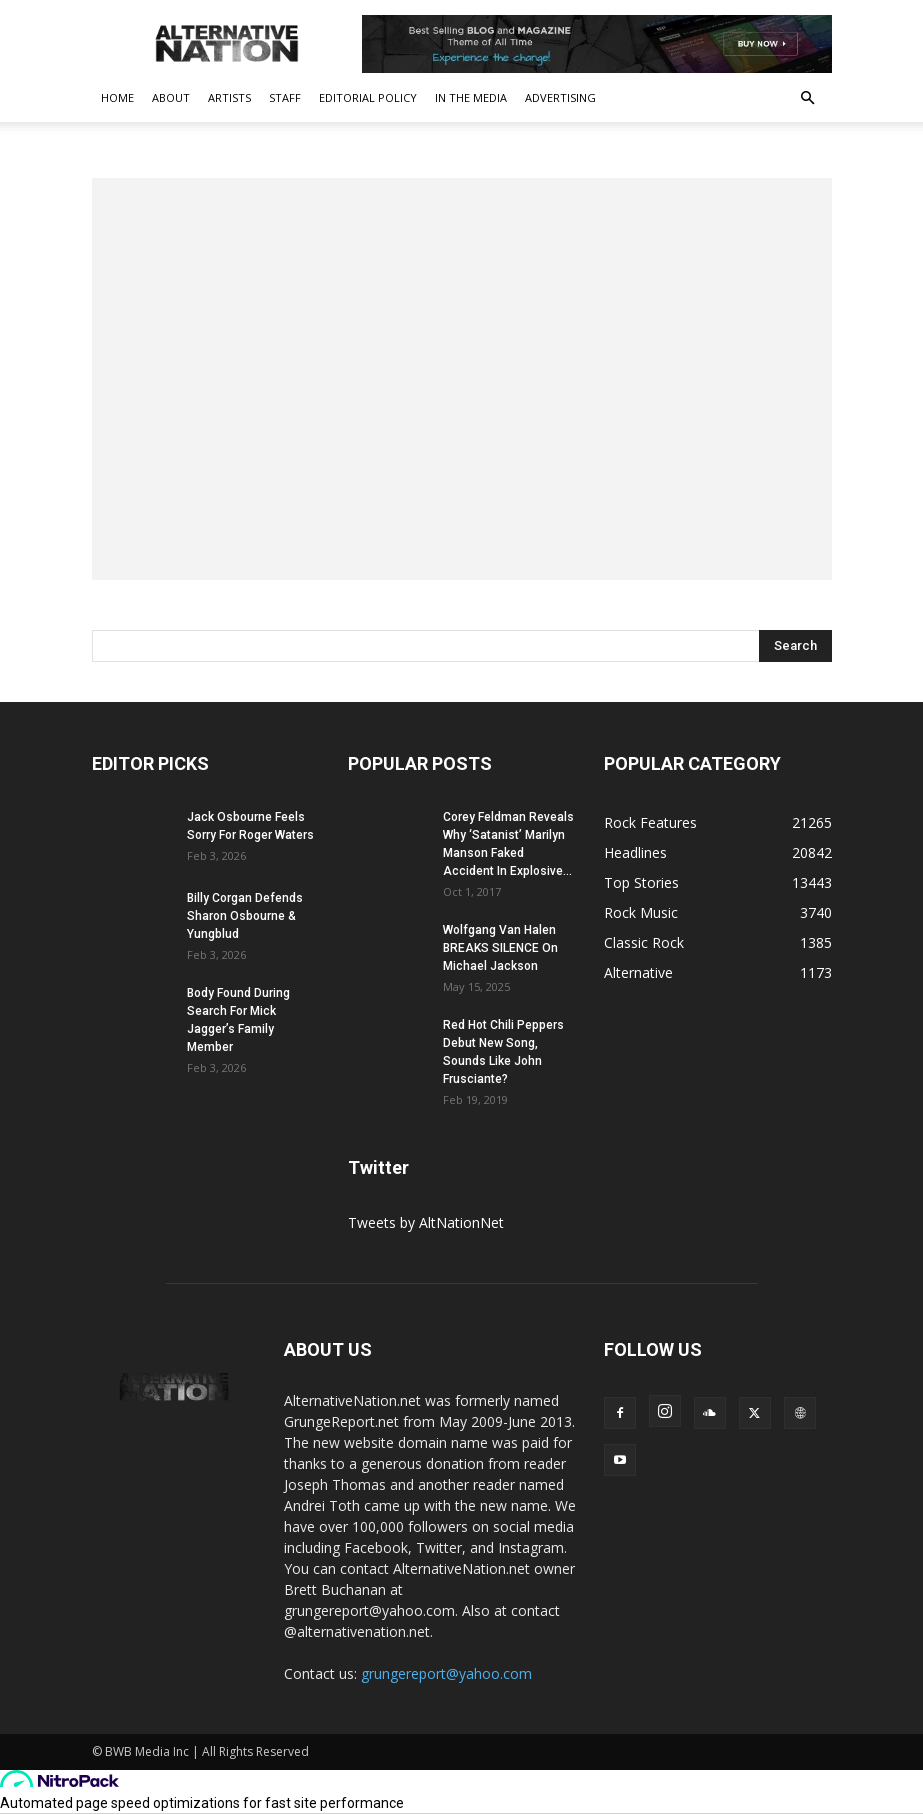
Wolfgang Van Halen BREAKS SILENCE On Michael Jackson (500, 948)
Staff (285, 97)
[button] (808, 98)
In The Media (471, 97)
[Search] (795, 646)
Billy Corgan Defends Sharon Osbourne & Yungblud (245, 916)
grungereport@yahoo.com (446, 1673)
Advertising (560, 97)
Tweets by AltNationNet (426, 1222)
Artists (229, 97)
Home (117, 97)
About (171, 97)
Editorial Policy (368, 97)
